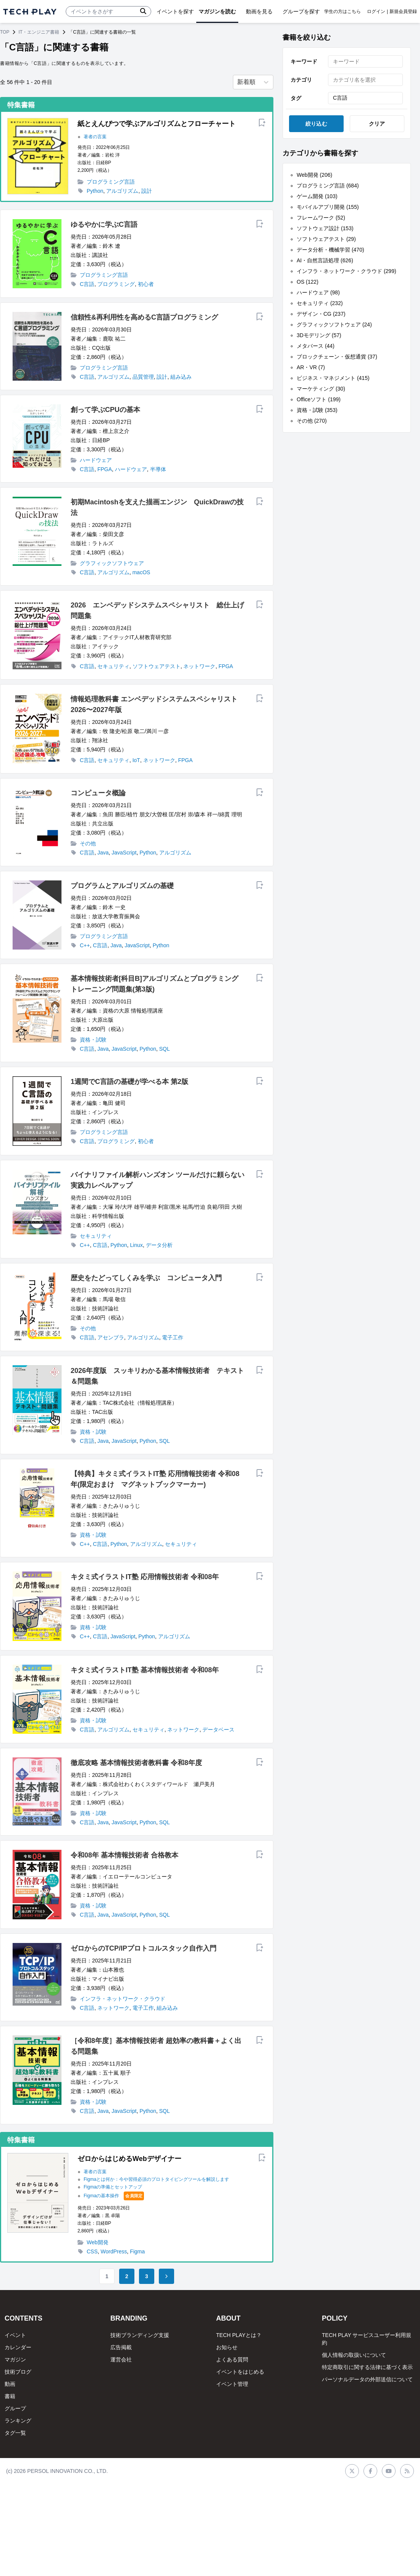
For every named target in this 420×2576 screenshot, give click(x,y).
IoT (136, 760)
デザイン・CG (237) (321, 314)
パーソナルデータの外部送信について (367, 2379)
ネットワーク (199, 666)
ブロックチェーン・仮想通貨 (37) (337, 357)
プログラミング (116, 284)
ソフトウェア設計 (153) (325, 228)
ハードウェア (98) (318, 292)
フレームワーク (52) (321, 218)
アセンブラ (110, 1337)
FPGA (104, 469)
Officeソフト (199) (319, 399)
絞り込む (316, 124)
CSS (92, 2251)
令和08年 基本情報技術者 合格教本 (124, 1855)
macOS (141, 572)
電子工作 (172, 1337)
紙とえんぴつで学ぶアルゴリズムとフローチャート (157, 124)
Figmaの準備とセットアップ (113, 2187)
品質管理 (143, 377)
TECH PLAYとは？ (239, 2335)
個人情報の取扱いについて (354, 2355)
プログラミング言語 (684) (328, 186)
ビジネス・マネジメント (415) (333, 378)
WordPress (114, 2251)
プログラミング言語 (111, 182)
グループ (15, 2408)
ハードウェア (96, 460)
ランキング (18, 2421)
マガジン (15, 2359)
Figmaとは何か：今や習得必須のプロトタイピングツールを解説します (156, 2179)
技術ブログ (18, 2372)
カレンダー (18, 2347)
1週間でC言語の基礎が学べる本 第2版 (129, 1081)
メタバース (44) (315, 346)
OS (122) (307, 282)
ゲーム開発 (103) (317, 196)
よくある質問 (232, 2359)
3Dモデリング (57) (319, 335)
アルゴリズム (122, 191)
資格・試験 (93, 1040)
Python (95, 191)
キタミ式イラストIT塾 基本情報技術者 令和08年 (145, 1670)
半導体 (158, 469)
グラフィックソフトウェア (112, 563)
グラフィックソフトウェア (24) (334, 324)
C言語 (87, 284)
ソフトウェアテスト (156, 666)
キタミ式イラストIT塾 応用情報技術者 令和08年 (145, 1577)
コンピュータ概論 (98, 793)
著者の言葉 (95, 136)
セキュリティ (113, 666)
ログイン (376, 11)
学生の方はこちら (342, 11)
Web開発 (97, 2242)
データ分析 (159, 1245)
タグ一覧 (15, 2433)
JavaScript (123, 853)
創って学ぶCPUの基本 (105, 409)
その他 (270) (312, 421)
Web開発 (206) (314, 175)
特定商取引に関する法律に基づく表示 (367, 2367)
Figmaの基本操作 (101, 2195)
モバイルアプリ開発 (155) (328, 207)
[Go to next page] (166, 2276)
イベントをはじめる (240, 2372)
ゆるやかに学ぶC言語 (104, 224)
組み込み (181, 377)
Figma (137, 2251)
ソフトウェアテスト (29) (326, 239)
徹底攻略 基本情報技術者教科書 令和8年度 (136, 1763)
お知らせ (226, 2347)
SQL (164, 1049)
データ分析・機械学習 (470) (330, 250)
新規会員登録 (403, 11)
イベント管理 (232, 2384)
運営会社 (121, 2359)
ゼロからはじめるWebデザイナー (129, 2159)
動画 (10, 2384)
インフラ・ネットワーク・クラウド (122, 1999)
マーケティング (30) (321, 389)
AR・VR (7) (311, 367)
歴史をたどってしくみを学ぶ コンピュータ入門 (146, 1278)
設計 (146, 191)
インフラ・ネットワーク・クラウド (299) (346, 271)
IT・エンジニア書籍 (38, 32)
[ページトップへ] (30, 12)
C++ (85, 945)
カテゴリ (301, 79)
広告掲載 (121, 2347)
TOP (4, 32)
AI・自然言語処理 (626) (325, 260)
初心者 (146, 284)
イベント (15, 2335)
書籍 (10, 2396)
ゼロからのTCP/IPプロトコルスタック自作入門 (143, 1948)
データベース (218, 1729)
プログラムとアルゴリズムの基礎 (122, 886)
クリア (377, 124)
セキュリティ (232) (320, 303)
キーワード (304, 61)
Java (103, 853)
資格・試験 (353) (317, 410)
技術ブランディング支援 (139, 2335)
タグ (296, 98)
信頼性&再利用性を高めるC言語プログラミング (144, 317)
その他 (88, 843)
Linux (136, 1245)
